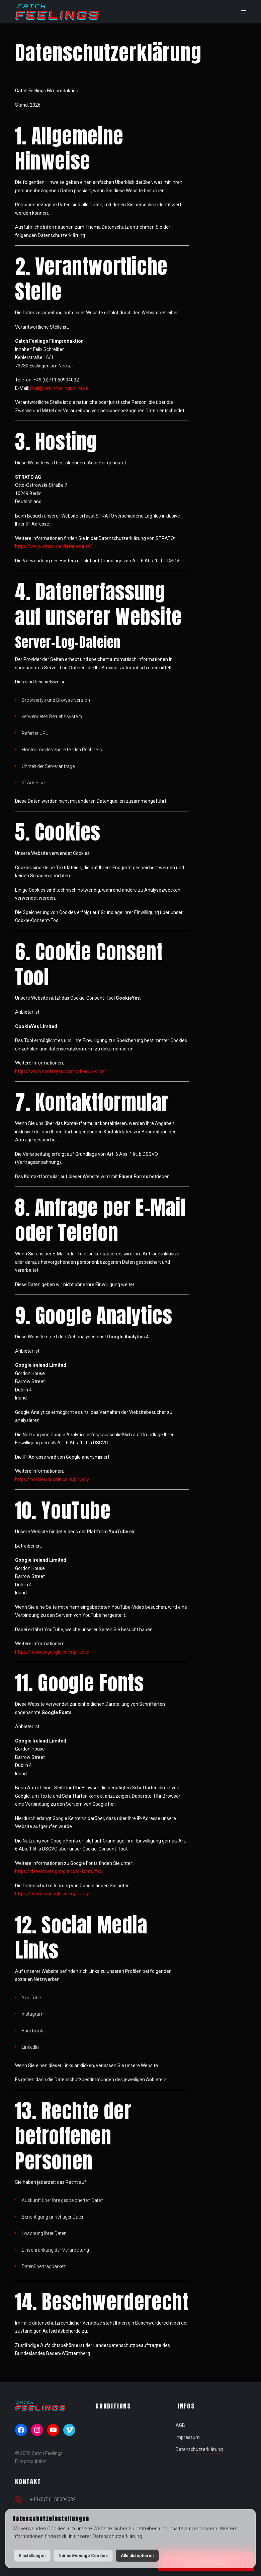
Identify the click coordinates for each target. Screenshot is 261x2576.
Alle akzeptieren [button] (137, 2555)
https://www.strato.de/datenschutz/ (53, 546)
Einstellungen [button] (32, 2555)
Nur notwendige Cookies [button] (83, 2555)
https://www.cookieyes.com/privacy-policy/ (60, 1071)
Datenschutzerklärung (199, 2449)
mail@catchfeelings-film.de (59, 388)
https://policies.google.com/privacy (52, 1479)
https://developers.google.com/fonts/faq (58, 1871)
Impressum (188, 2437)
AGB (180, 2425)
